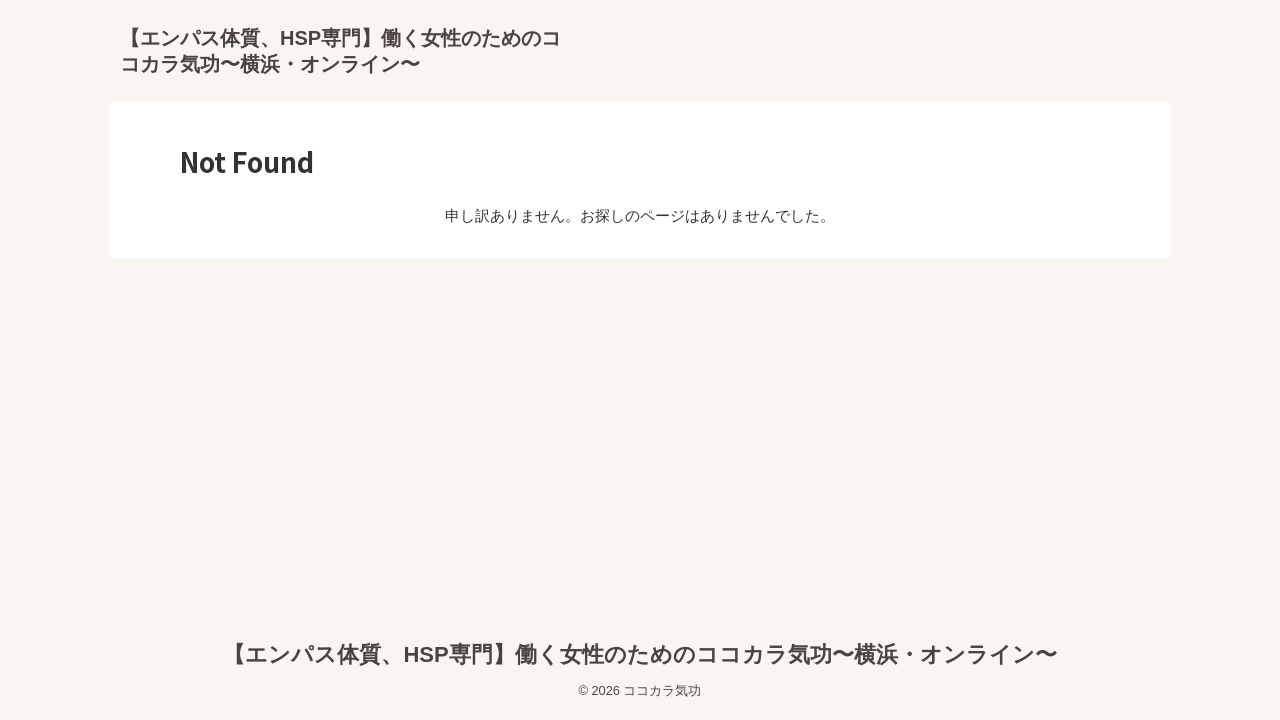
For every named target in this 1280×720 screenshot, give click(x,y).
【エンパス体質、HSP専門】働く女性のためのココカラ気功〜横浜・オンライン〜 (639, 654)
